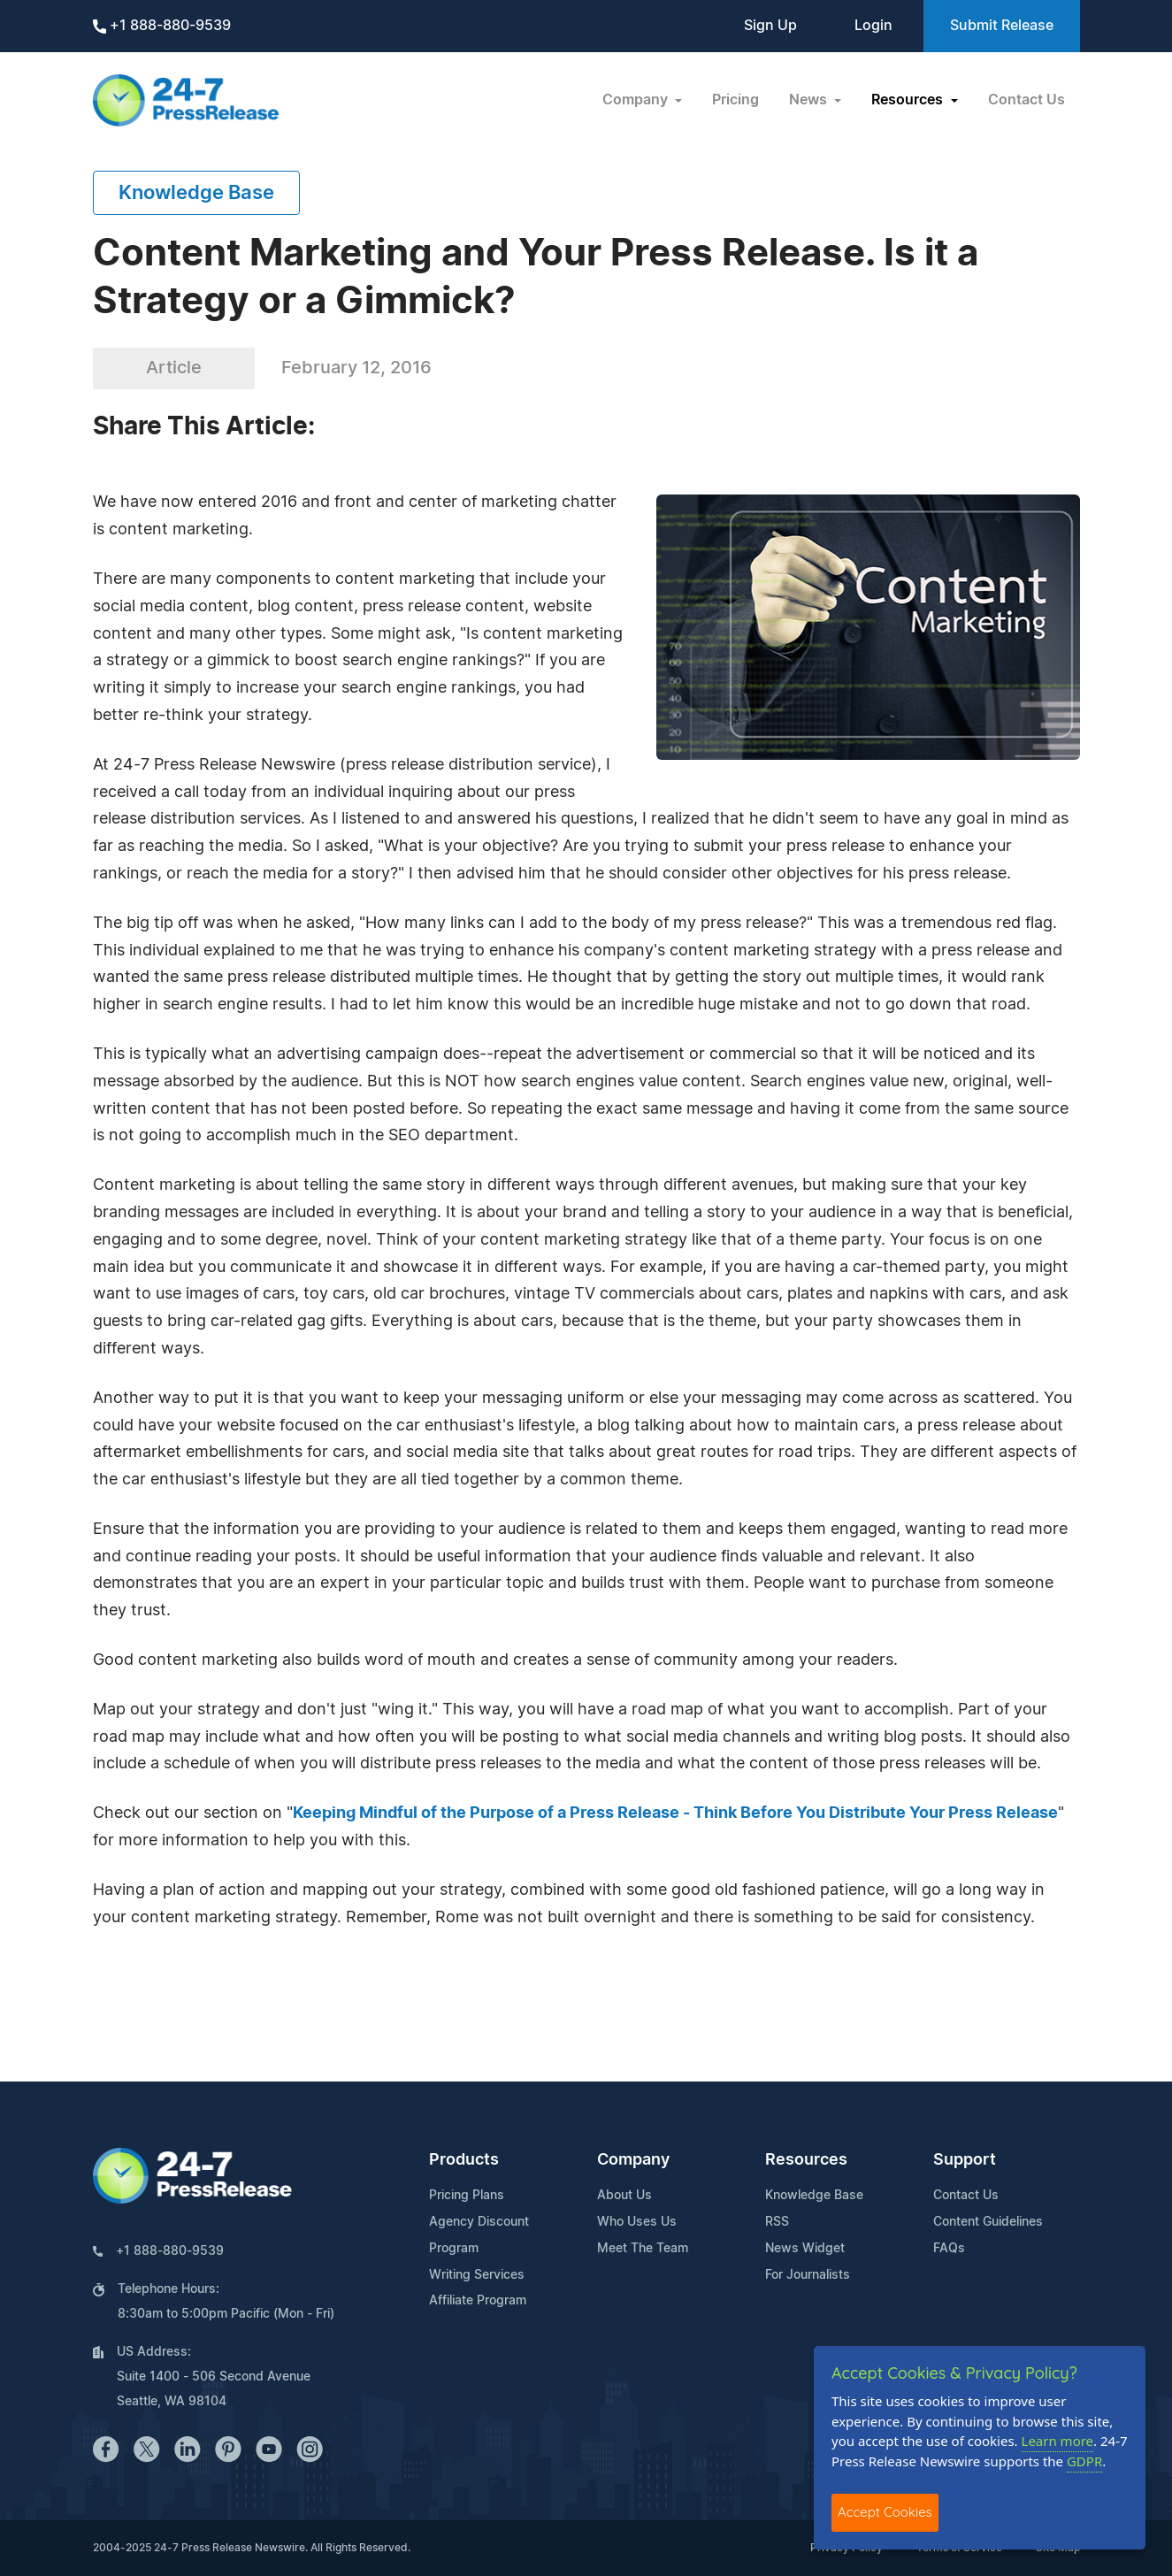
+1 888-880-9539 (162, 26)
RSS (777, 2222)
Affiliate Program (477, 2301)
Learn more (1058, 2441)
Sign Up (770, 26)
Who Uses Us (637, 2222)
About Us (624, 2195)
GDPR (1084, 2461)
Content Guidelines (988, 2222)
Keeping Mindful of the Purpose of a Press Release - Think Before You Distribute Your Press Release (675, 1813)
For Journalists (807, 2275)
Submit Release (1001, 26)
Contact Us (1026, 100)
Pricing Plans (466, 2195)
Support (964, 2160)
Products (464, 2160)
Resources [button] (908, 100)
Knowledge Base (196, 193)
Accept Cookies (885, 2511)
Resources (806, 2160)
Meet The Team (642, 2248)
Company (633, 2160)
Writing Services (477, 2275)
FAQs (949, 2248)
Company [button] (636, 100)
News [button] (810, 100)
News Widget (805, 2248)
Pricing (735, 100)
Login (873, 26)
